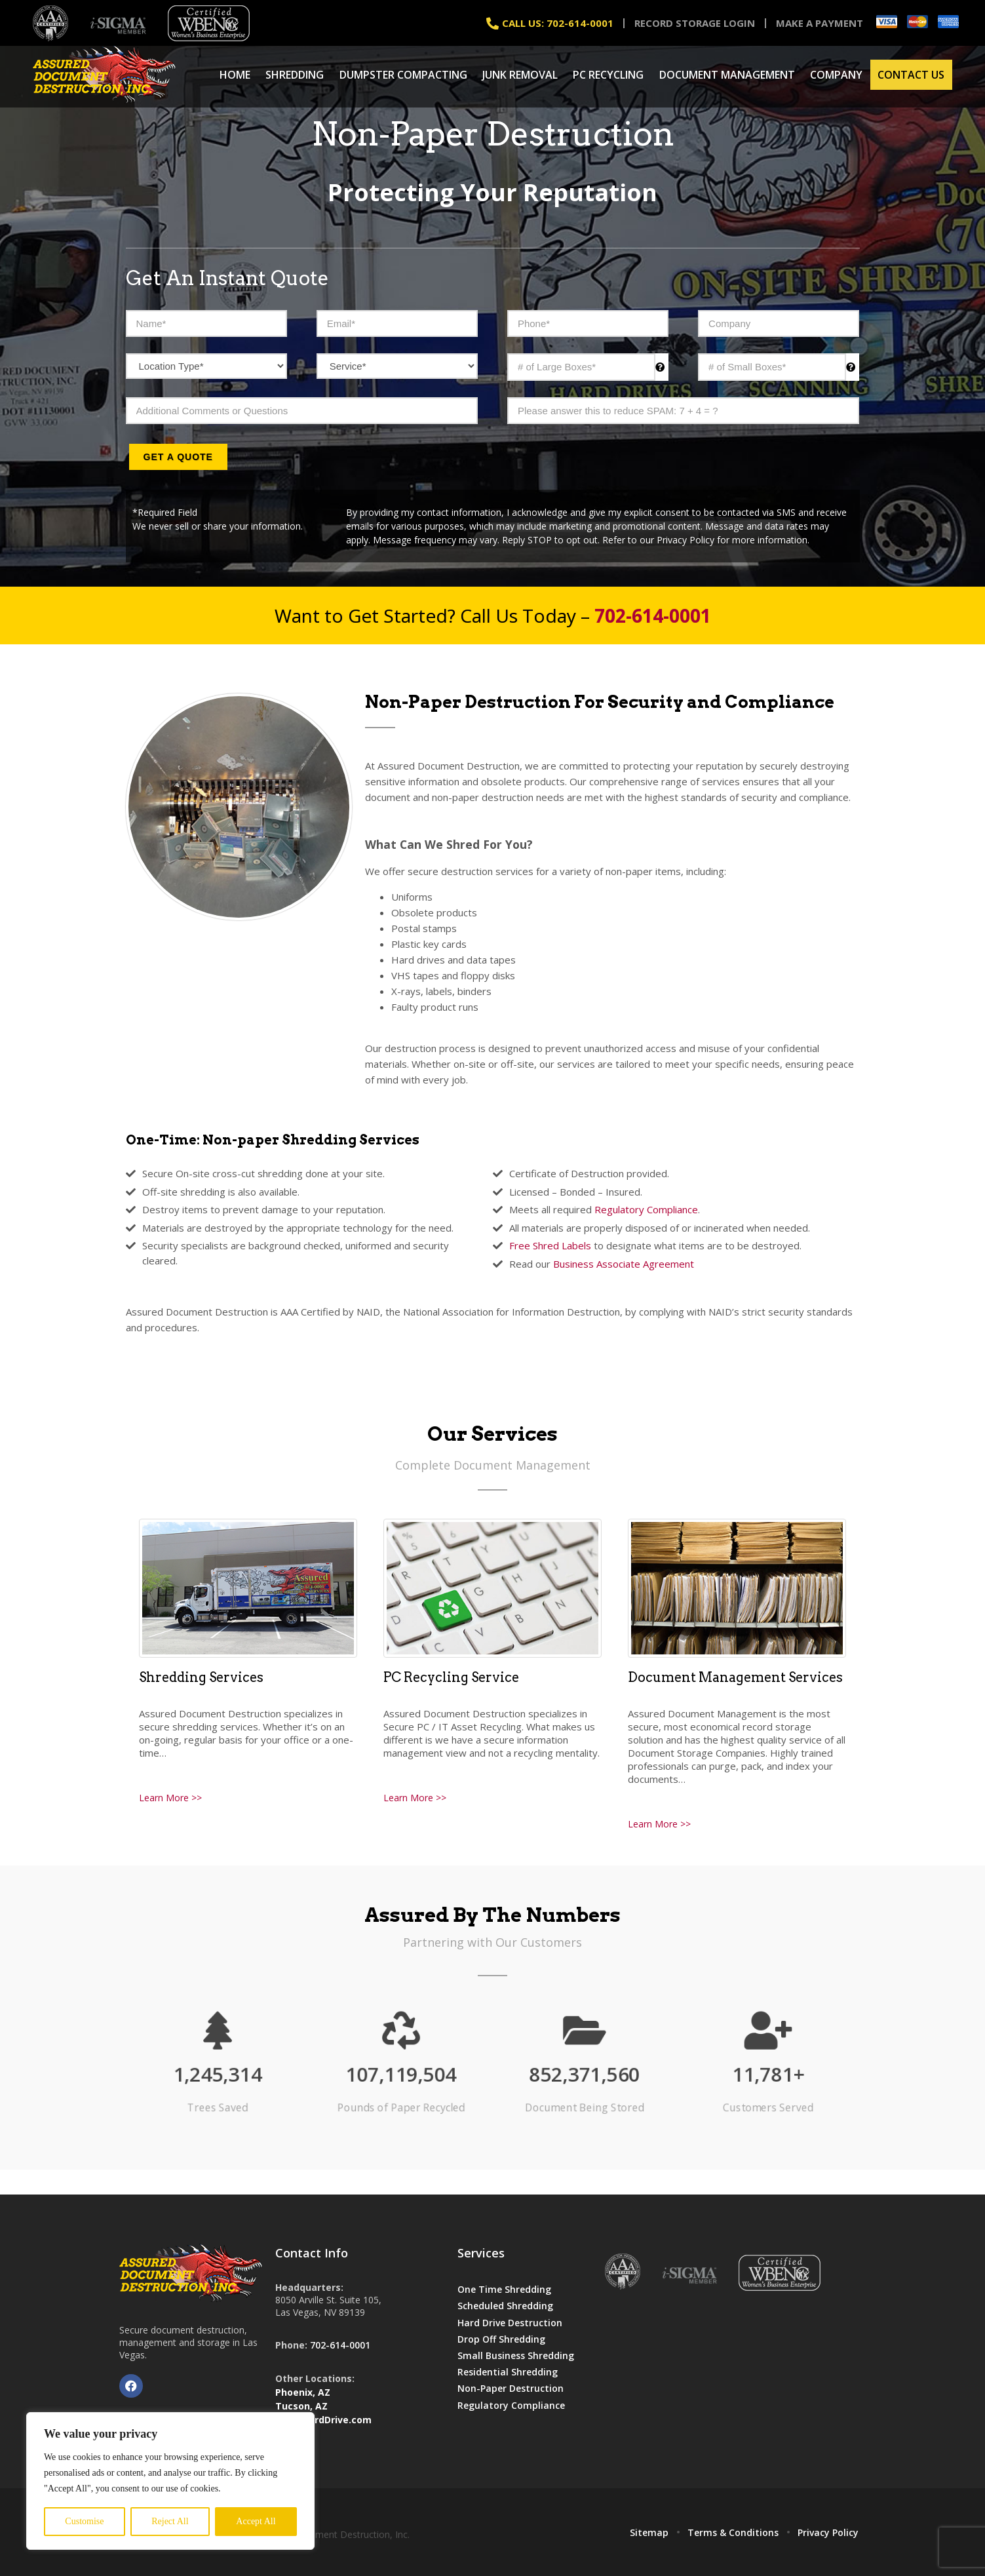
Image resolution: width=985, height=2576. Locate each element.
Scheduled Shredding (505, 2305)
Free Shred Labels (550, 1245)
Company (836, 75)
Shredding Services (201, 1677)
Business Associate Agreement (623, 1263)
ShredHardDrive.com (323, 2419)
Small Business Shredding (515, 2355)
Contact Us (911, 75)
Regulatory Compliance (646, 1209)
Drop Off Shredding (501, 2339)
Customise (84, 2521)
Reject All (169, 2521)
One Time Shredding (504, 2289)
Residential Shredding (507, 2372)
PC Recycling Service (451, 1677)
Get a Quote (178, 457)
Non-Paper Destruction (510, 2388)
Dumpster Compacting (403, 75)
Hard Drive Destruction (509, 2322)
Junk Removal (520, 75)
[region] (170, 2481)
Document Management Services (735, 1677)
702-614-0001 (340, 2345)
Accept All (255, 2521)
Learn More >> (170, 1797)
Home (235, 75)
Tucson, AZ (301, 2406)
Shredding (294, 75)
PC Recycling (608, 75)
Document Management (727, 75)
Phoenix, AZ (302, 2392)
